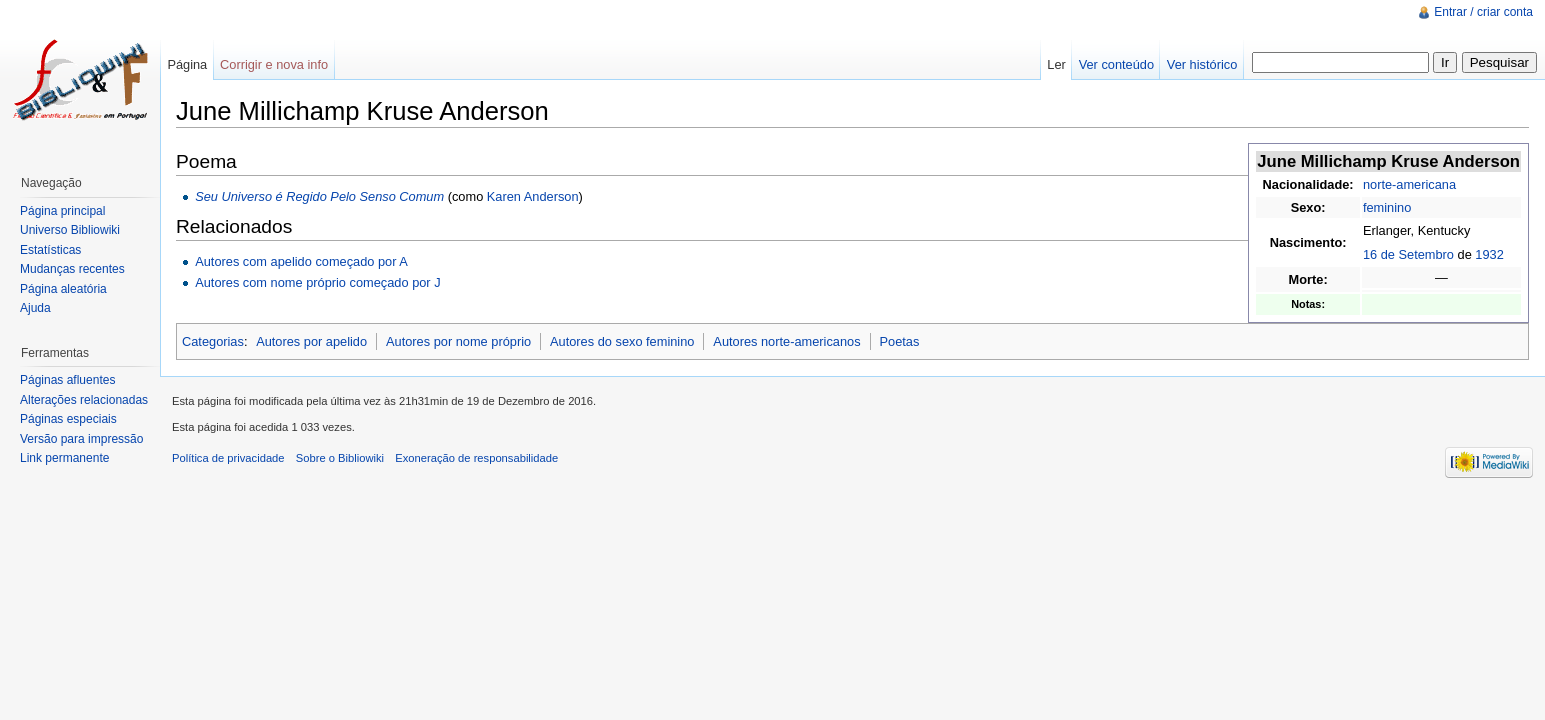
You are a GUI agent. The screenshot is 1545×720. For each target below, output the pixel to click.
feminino (1387, 207)
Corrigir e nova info (274, 64)
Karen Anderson (533, 196)
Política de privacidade (228, 458)
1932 (1489, 254)
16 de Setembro (1408, 254)
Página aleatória (63, 289)
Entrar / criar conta (1483, 12)
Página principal (62, 211)
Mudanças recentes (72, 269)
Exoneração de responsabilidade (476, 458)
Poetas (899, 341)
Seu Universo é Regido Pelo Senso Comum (319, 196)
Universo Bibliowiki (70, 230)
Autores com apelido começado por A (301, 261)
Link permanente (64, 458)
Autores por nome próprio (458, 341)
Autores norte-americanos (786, 341)
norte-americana (1409, 184)
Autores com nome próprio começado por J (317, 282)
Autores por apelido (311, 341)
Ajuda (35, 308)
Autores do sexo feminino (622, 341)
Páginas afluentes (67, 380)
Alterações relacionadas (84, 400)
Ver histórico (1202, 64)
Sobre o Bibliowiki (340, 458)
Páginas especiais (68, 419)
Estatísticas (50, 250)
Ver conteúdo (1116, 64)
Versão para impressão (81, 439)
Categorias (213, 341)
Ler (1056, 64)
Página (187, 64)
